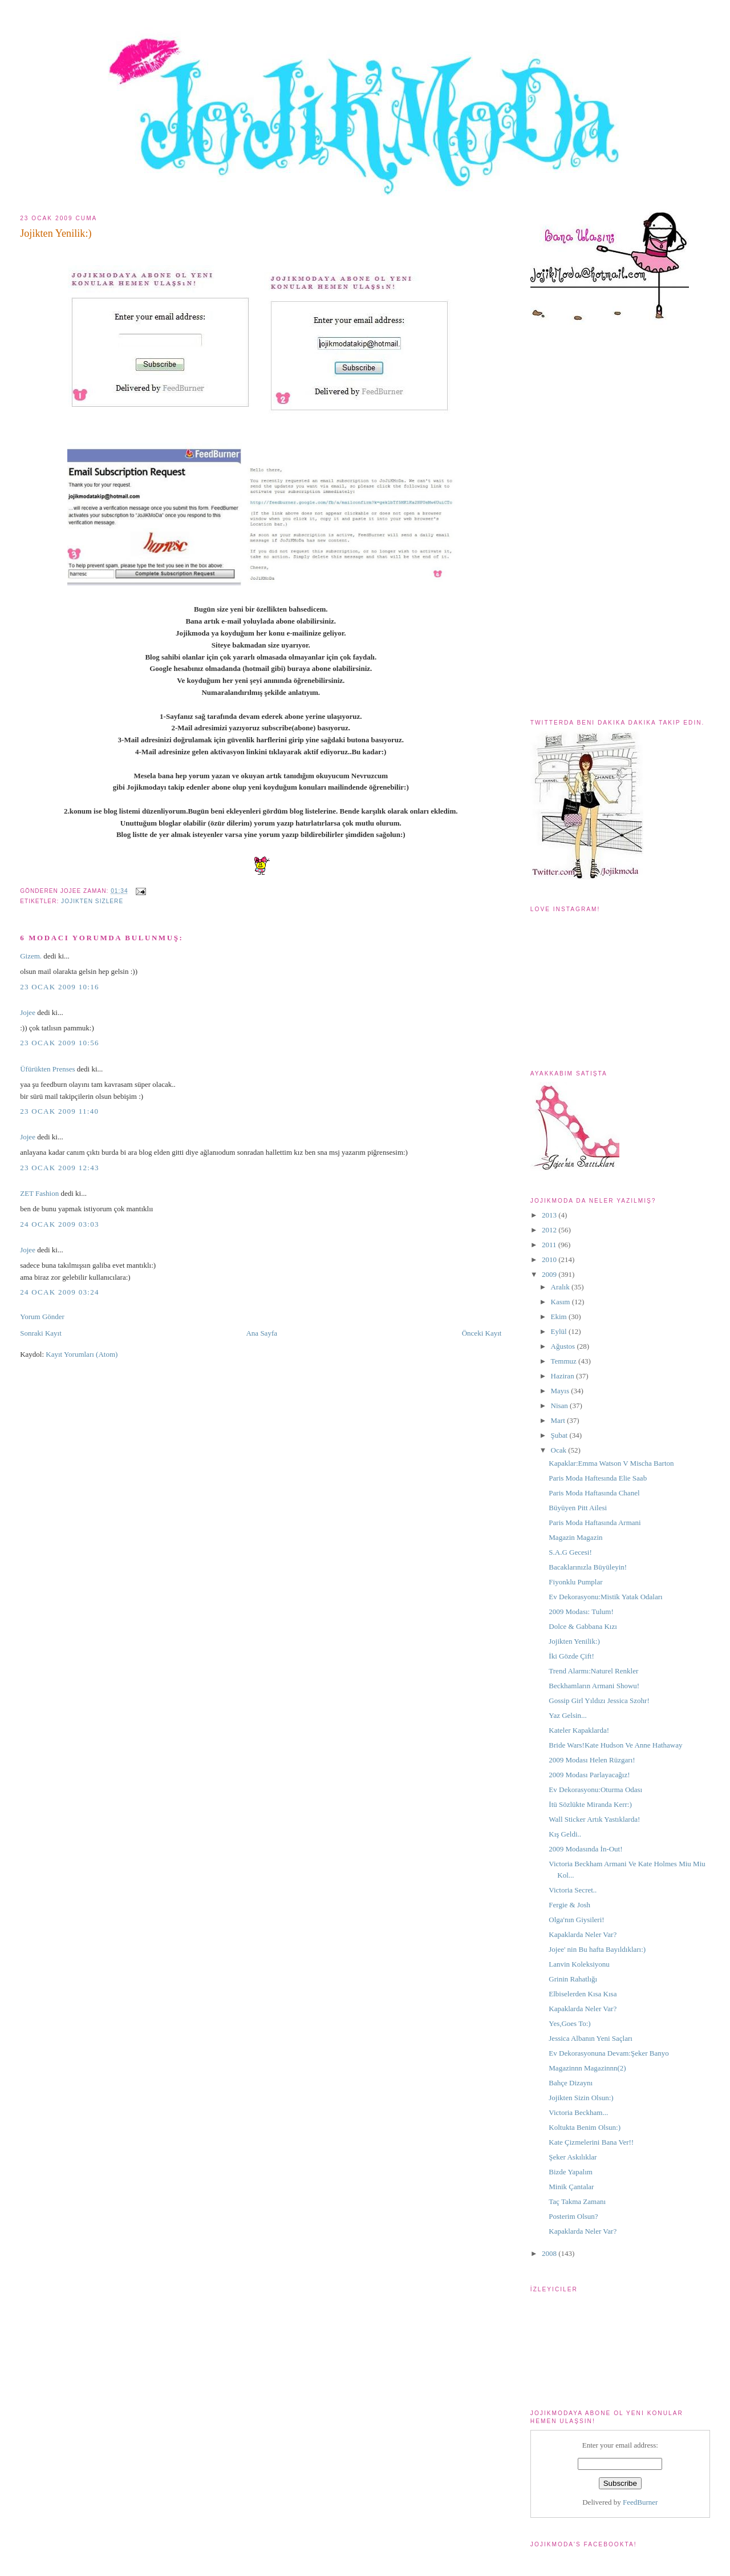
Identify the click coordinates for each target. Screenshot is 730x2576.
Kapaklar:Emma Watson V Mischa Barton (611, 1463)
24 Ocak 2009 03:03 (59, 1224)
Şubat (560, 1435)
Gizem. (31, 956)
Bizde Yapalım (571, 2171)
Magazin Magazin (575, 1537)
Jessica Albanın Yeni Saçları (590, 2038)
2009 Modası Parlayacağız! (589, 1774)
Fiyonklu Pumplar (575, 1582)
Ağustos (564, 1346)
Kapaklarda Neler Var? (583, 1934)
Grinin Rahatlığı (573, 1979)
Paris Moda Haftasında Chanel (594, 1493)
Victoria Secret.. (573, 1890)
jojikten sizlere (92, 901)
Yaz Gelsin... (568, 1715)
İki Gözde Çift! (571, 1656)
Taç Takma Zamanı (577, 2201)
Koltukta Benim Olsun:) (584, 2127)
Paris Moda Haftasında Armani (594, 1522)
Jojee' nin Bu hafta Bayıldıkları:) (597, 1949)
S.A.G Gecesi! (570, 1552)
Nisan (560, 1405)
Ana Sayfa (261, 1333)
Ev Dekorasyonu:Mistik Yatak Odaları (605, 1596)
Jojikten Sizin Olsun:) (581, 2097)
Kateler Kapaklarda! (579, 1730)
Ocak (560, 1450)
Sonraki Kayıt (41, 1333)
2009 (550, 1274)
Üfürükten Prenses (47, 1069)
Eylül (560, 1331)
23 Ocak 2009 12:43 (59, 1167)
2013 (550, 1215)
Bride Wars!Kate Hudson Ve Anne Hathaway (615, 1745)
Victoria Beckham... (578, 2112)
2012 (550, 1230)
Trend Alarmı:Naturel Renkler (593, 1671)
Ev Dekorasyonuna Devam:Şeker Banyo (608, 2053)
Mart (559, 1420)
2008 (550, 2253)
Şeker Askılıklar (573, 2157)
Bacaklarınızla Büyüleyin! (588, 1567)
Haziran (563, 1376)
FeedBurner (640, 2502)
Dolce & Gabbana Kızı (583, 1626)
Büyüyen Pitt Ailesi (578, 1507)
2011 (550, 1244)
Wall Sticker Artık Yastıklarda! (594, 1819)
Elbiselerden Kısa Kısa (583, 1993)
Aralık (561, 1287)
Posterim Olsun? (573, 2216)
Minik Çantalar (571, 2186)
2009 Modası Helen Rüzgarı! (592, 1760)
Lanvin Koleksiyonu (579, 1964)
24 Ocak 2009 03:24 (59, 1292)
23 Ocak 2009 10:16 (59, 986)
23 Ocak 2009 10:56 (59, 1042)
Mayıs (561, 1390)
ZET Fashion (39, 1193)
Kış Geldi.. (565, 1834)
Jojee (27, 1012)
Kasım (561, 1301)
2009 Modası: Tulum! (581, 1611)
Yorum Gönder (42, 1316)
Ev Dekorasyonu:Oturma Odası (595, 1789)
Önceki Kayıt (482, 1333)
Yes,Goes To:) (569, 2023)
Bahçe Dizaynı (571, 2082)
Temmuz (565, 1361)
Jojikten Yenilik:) (55, 233)
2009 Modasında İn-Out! (585, 1849)
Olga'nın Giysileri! (576, 1919)
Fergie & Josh (569, 1904)
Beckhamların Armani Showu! (594, 1685)
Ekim (560, 1316)
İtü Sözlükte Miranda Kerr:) (590, 1804)
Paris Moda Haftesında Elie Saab (598, 1478)
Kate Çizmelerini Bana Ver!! (591, 2142)
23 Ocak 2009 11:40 (59, 1111)
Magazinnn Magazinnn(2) (587, 2068)
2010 (550, 1259)
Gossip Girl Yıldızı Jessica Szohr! (599, 1700)
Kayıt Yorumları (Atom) (81, 1354)
